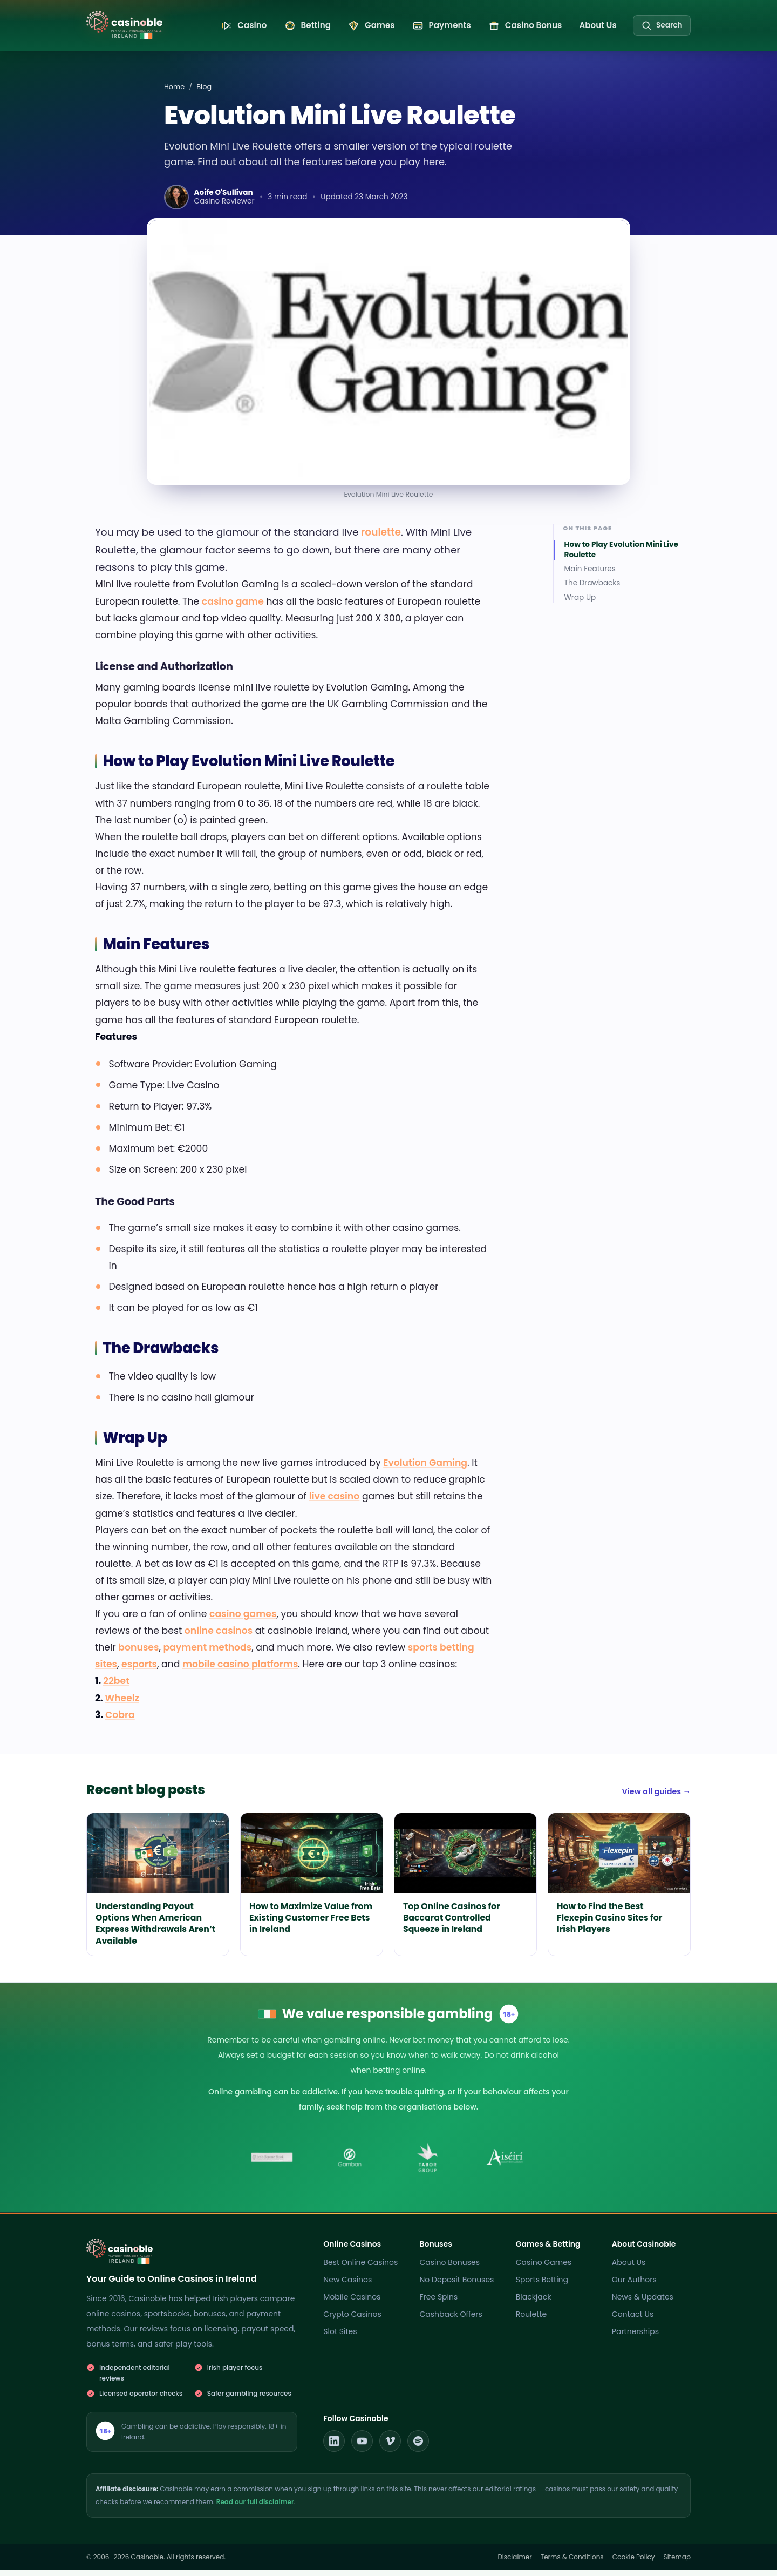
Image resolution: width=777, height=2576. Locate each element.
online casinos (219, 1636)
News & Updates (642, 2302)
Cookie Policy (633, 2563)
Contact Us (632, 2320)
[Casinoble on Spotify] (418, 2447)
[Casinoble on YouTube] (362, 2447)
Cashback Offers (451, 2320)
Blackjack (533, 2302)
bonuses (138, 1653)
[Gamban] (349, 2163)
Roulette (531, 2320)
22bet (116, 1686)
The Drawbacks (592, 589)
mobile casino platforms (240, 1670)
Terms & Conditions (572, 2563)
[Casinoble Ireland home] (134, 25)
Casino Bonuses (450, 2268)
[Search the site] (662, 28)
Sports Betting (542, 2285)
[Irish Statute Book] (271, 2163)
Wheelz (122, 1703)
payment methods (207, 1653)
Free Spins (439, 2302)
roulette (379, 538)
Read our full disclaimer (255, 2507)
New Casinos (347, 2285)
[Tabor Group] (427, 2163)
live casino (334, 1502)
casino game (233, 606)
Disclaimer (514, 2563)
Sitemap (677, 2563)
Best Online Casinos (360, 2268)
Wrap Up (580, 603)
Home (174, 92)
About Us (628, 2268)
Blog (204, 92)
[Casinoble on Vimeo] (390, 2447)
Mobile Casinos (351, 2302)
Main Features (590, 575)
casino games (242, 1619)
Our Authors (634, 2285)
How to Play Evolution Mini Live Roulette (621, 555)
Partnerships (635, 2337)
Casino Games (543, 2268)
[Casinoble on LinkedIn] (334, 2447)
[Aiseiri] (505, 2163)
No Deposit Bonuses (457, 2285)
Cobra (120, 1720)
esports (139, 1670)
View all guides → (656, 1797)
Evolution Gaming (425, 1468)
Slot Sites (340, 2337)
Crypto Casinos (352, 2320)
